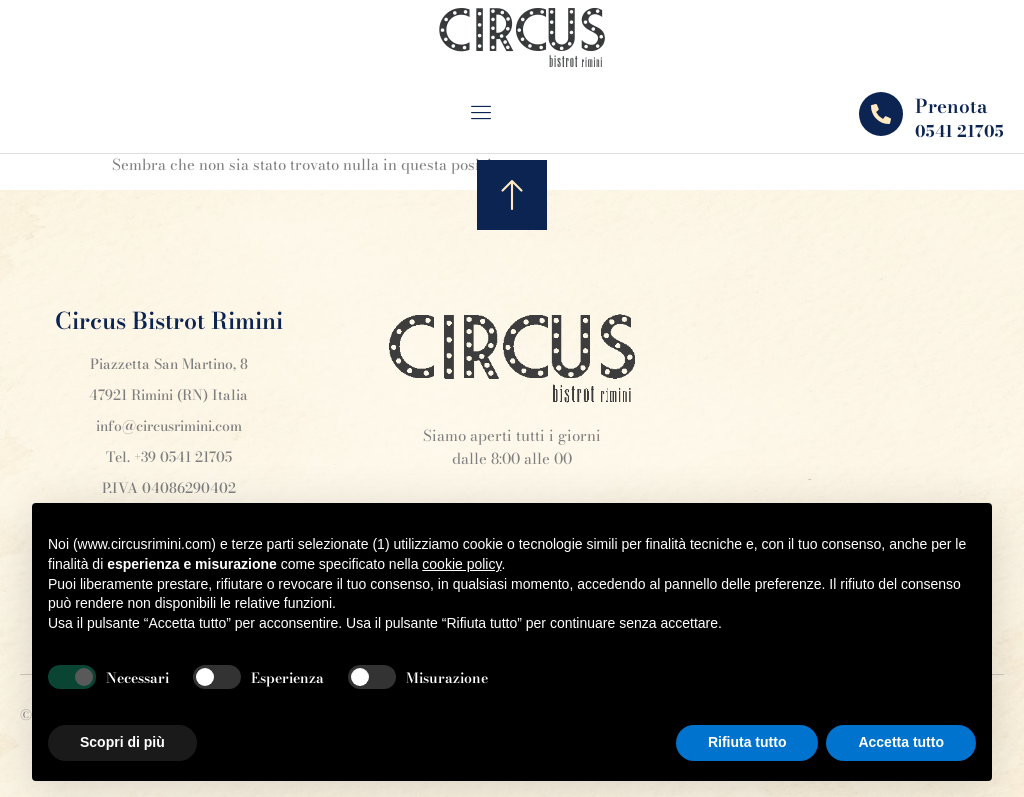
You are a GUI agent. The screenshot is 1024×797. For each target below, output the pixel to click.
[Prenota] (881, 114)
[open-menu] (495, 114)
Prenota (951, 106)
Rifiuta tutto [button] (747, 742)
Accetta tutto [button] (901, 742)
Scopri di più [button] (122, 742)
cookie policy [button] (461, 564)
